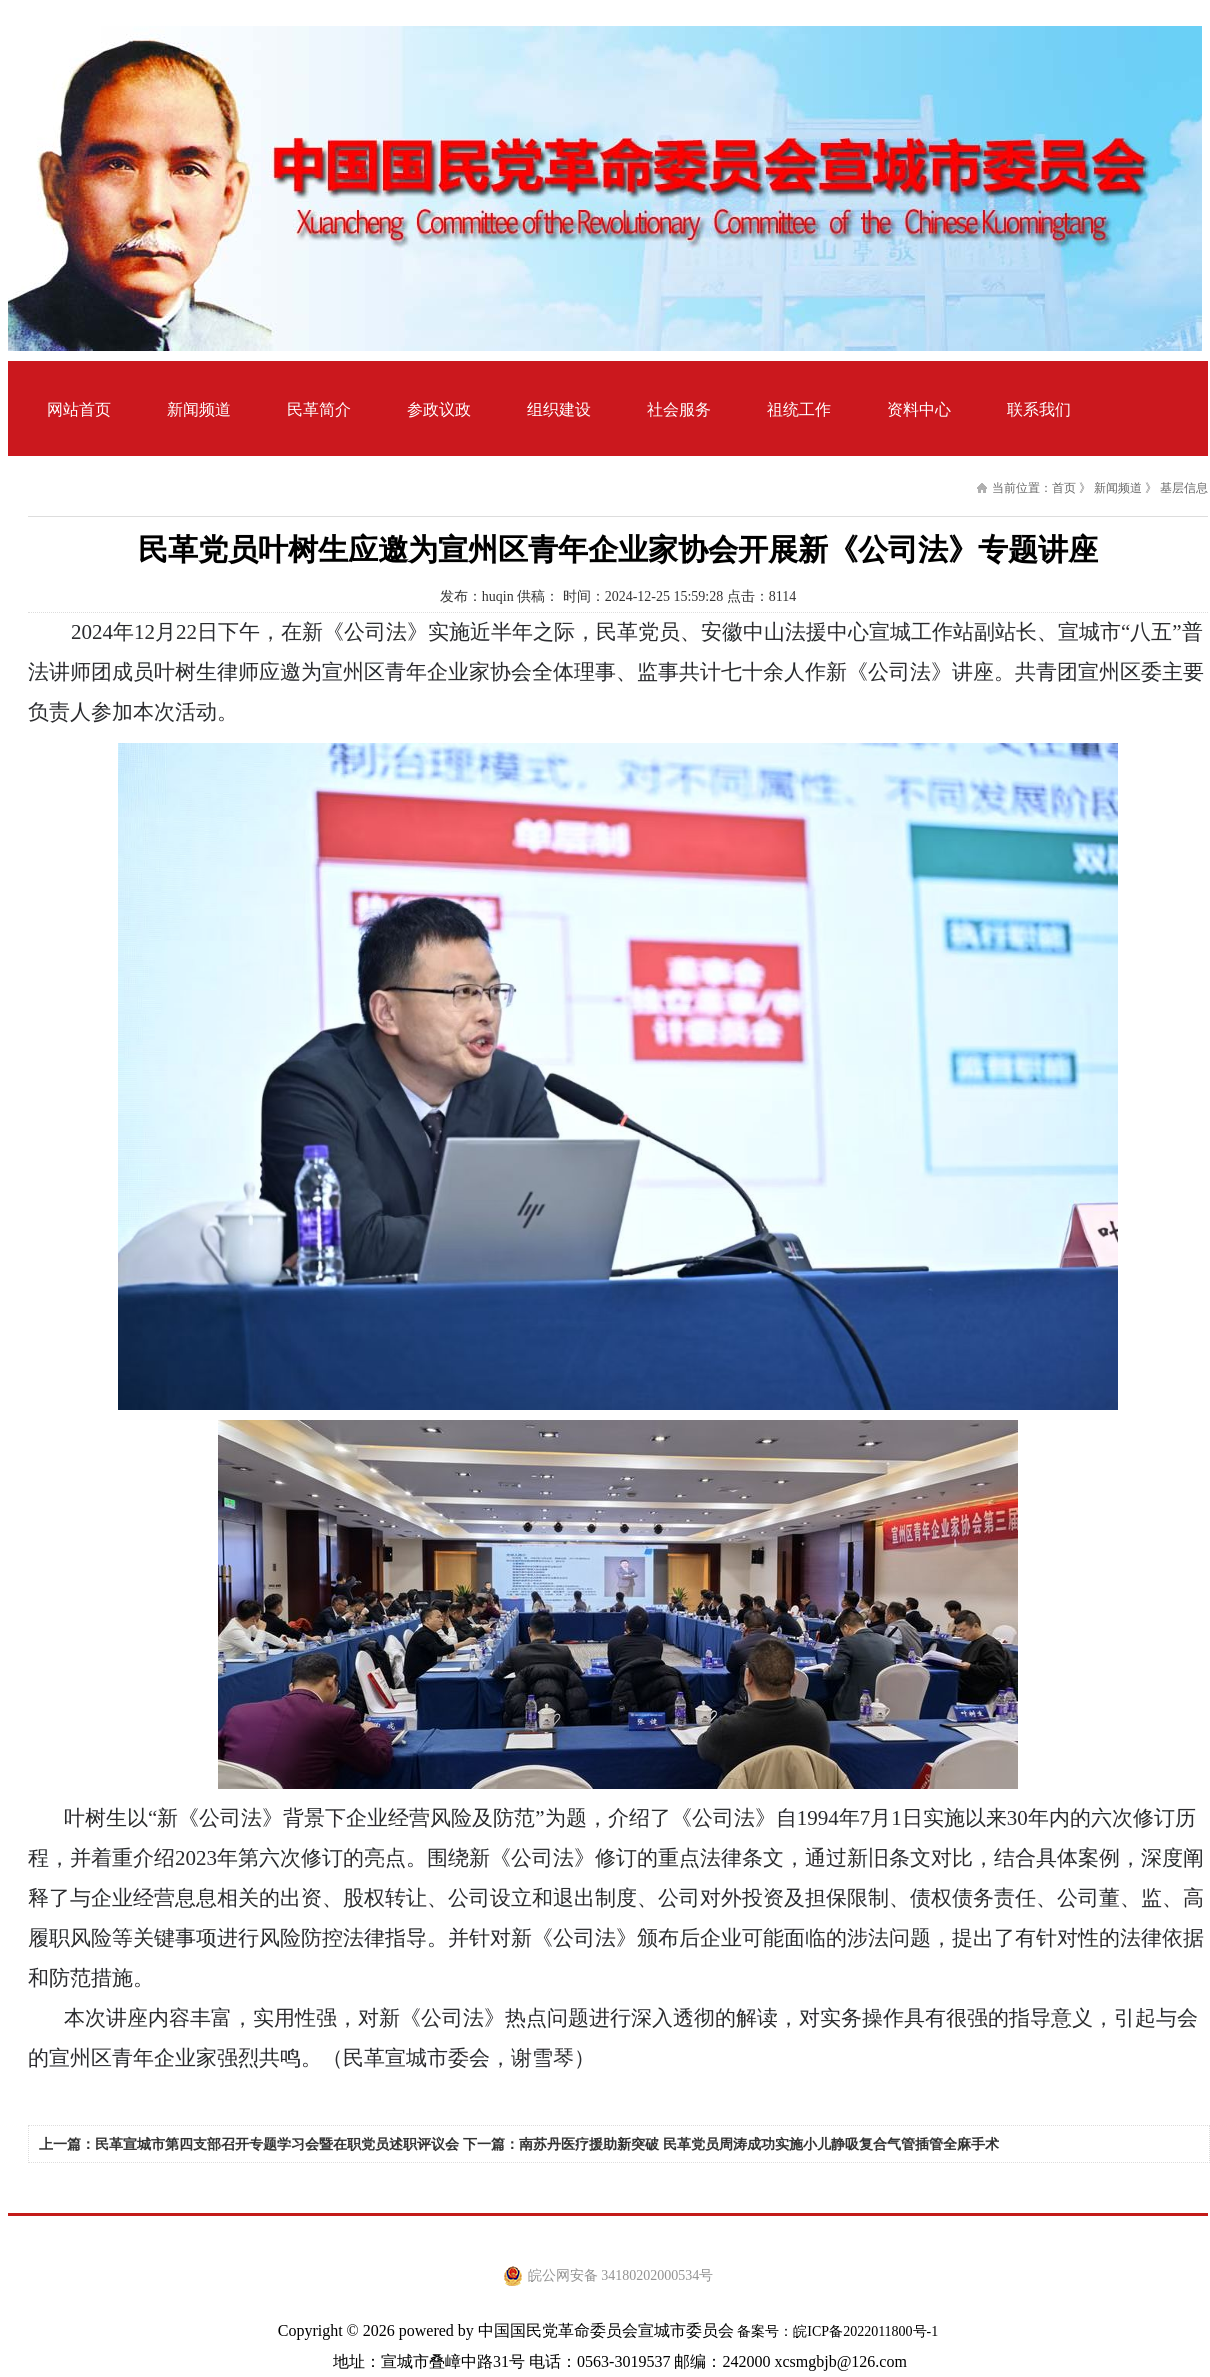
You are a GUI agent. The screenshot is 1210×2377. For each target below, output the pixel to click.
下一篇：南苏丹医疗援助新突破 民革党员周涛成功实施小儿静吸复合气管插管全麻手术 (731, 2144)
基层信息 (1184, 488)
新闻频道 (1118, 488)
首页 (1064, 488)
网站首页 (79, 409)
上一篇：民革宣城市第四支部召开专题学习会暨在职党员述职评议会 (249, 2144)
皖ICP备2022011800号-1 (865, 2331)
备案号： (764, 2331)
